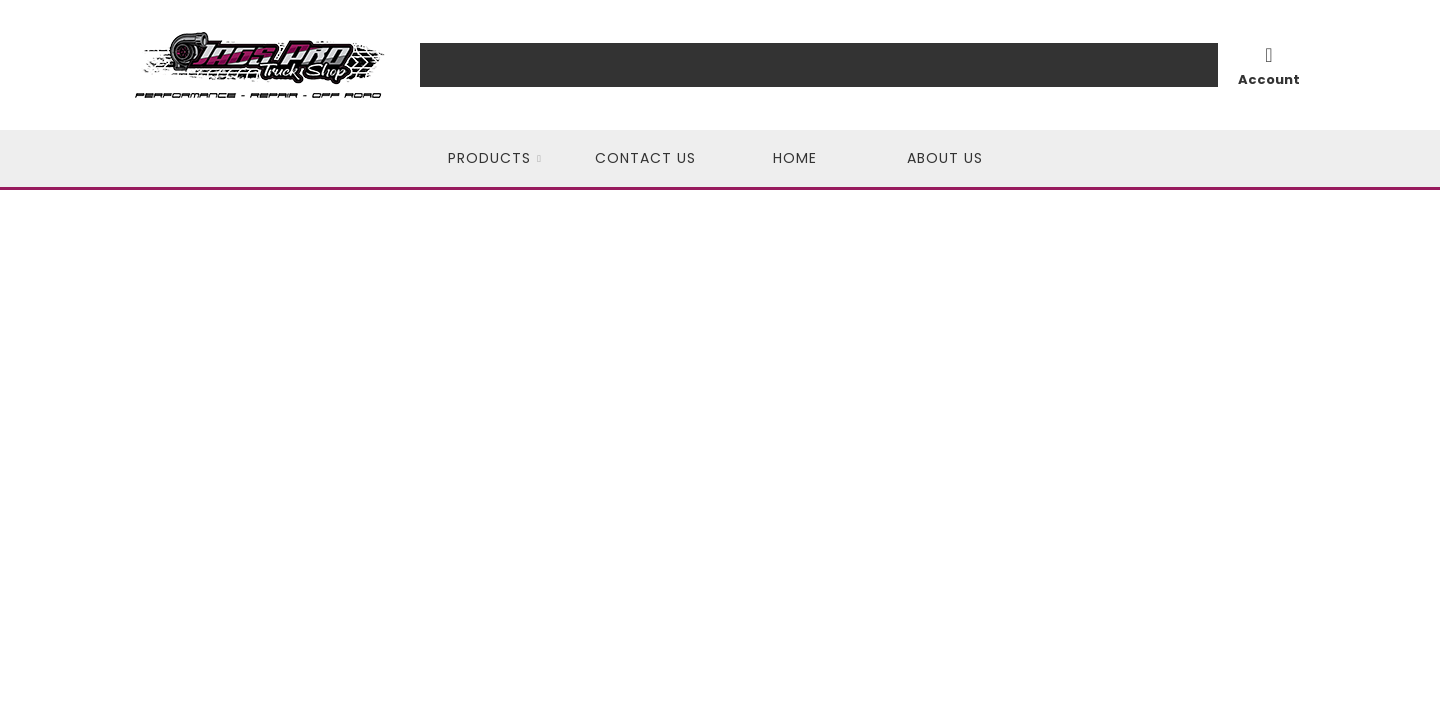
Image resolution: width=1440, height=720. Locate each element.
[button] (495, 158)
